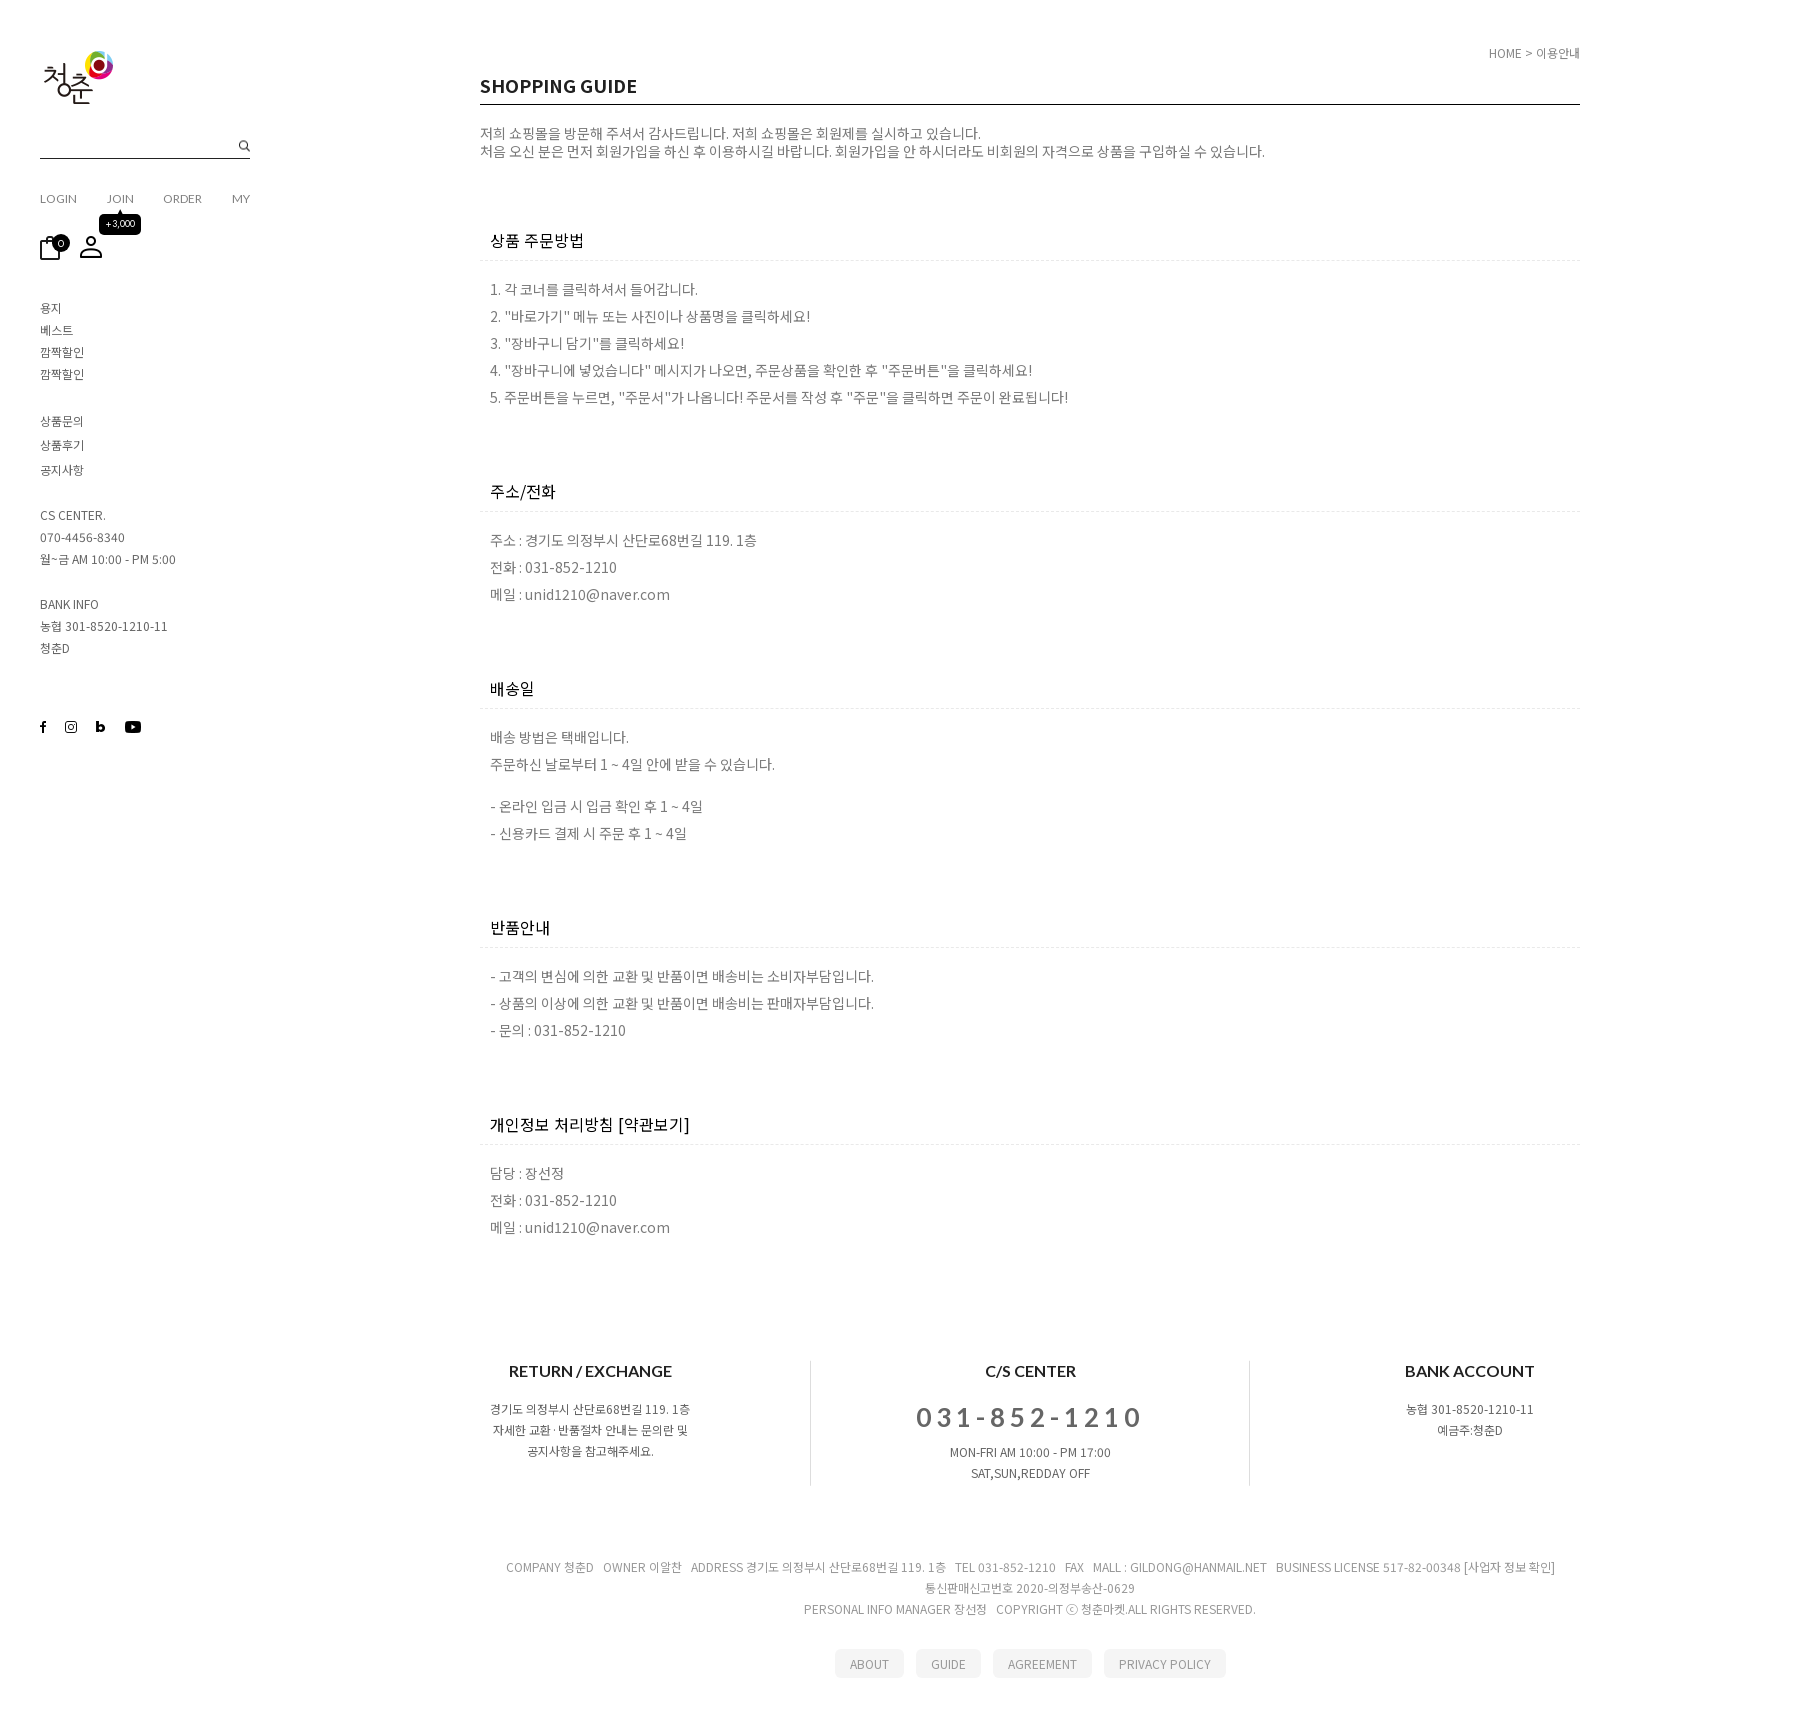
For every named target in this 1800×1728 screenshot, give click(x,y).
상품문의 (62, 420)
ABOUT (869, 1663)
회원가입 (622, 151)
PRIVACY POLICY (1165, 1663)
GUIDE (948, 1663)
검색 (244, 146)
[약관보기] (654, 1124)
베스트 (56, 329)
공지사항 (62, 469)
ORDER (182, 198)
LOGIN (58, 198)
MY (241, 198)
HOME (1505, 52)
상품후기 (62, 445)
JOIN (120, 198)
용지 (51, 307)
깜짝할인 (62, 351)
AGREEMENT (1042, 1663)
